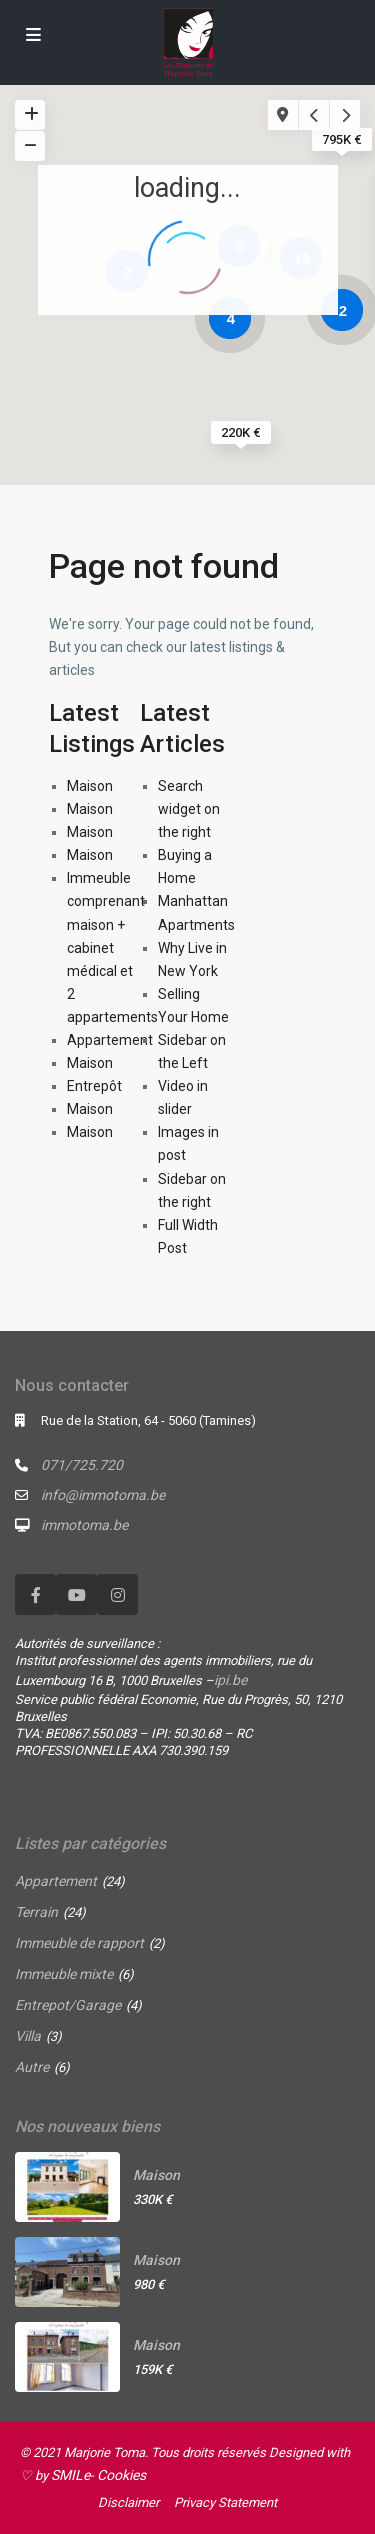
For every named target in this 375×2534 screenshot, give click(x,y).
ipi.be (230, 1680)
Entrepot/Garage (68, 2005)
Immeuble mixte (64, 1974)
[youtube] (76, 1594)
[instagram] (117, 1594)
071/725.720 (82, 1465)
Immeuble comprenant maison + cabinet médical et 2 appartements (112, 947)
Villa (28, 2036)
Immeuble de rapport (79, 1943)
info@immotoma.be (103, 1495)
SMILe (70, 2475)
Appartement (110, 1040)
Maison (90, 786)
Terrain (36, 1912)
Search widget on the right (189, 809)
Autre (32, 2067)
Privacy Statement (225, 2502)
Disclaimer (128, 2502)
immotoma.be (84, 1525)
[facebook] (35, 1594)
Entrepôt (94, 1086)
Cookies (121, 2475)
